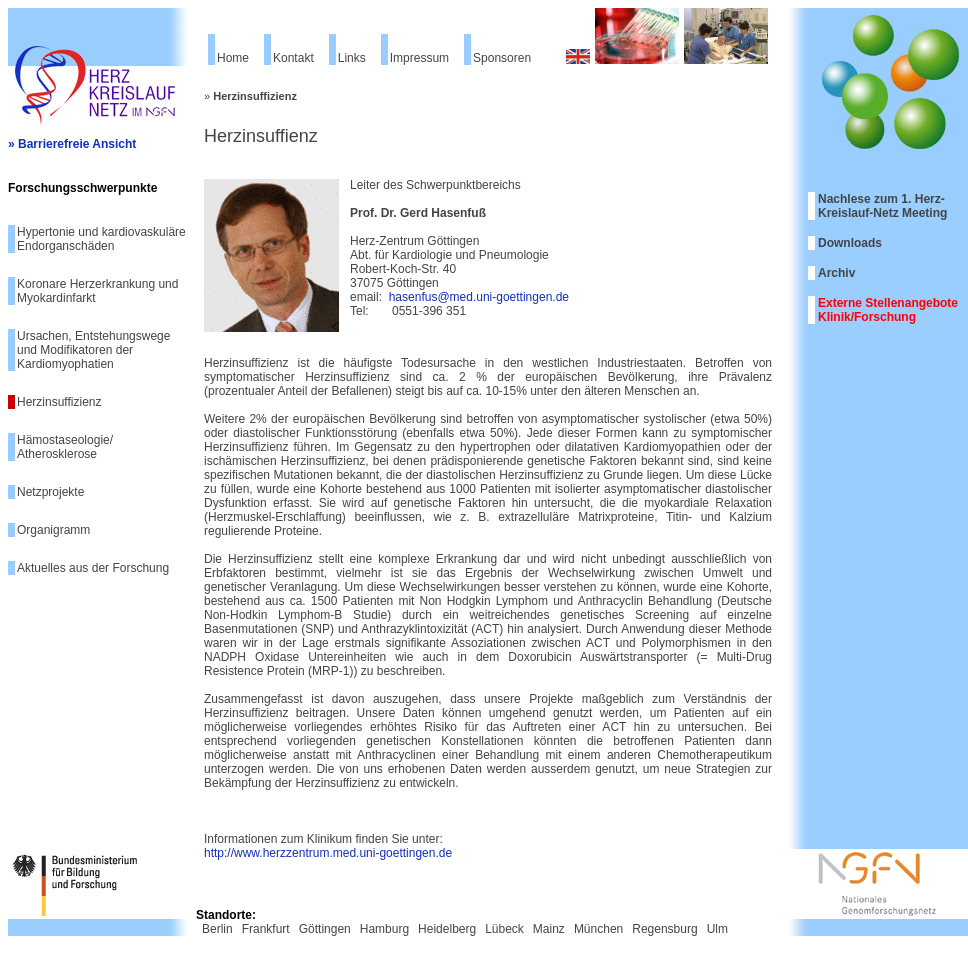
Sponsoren (502, 58)
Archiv (836, 273)
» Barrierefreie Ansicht (72, 144)
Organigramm (53, 530)
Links (352, 58)
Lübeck (504, 929)
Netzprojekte (50, 492)
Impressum (419, 58)
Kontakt (293, 58)
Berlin (217, 929)
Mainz (549, 929)
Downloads (850, 243)
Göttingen (325, 929)
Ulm (717, 929)
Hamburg (384, 929)
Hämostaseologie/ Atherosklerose (65, 447)
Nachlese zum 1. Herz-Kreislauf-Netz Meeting (882, 206)
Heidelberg (447, 929)
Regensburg (664, 929)
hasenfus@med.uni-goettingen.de (479, 297)
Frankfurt (266, 929)
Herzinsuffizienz (59, 402)
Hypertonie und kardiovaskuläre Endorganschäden (101, 239)
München (598, 929)
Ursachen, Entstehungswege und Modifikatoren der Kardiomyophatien (93, 350)
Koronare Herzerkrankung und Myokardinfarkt (97, 291)
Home (233, 58)
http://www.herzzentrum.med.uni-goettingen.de (328, 853)
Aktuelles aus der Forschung (93, 568)
